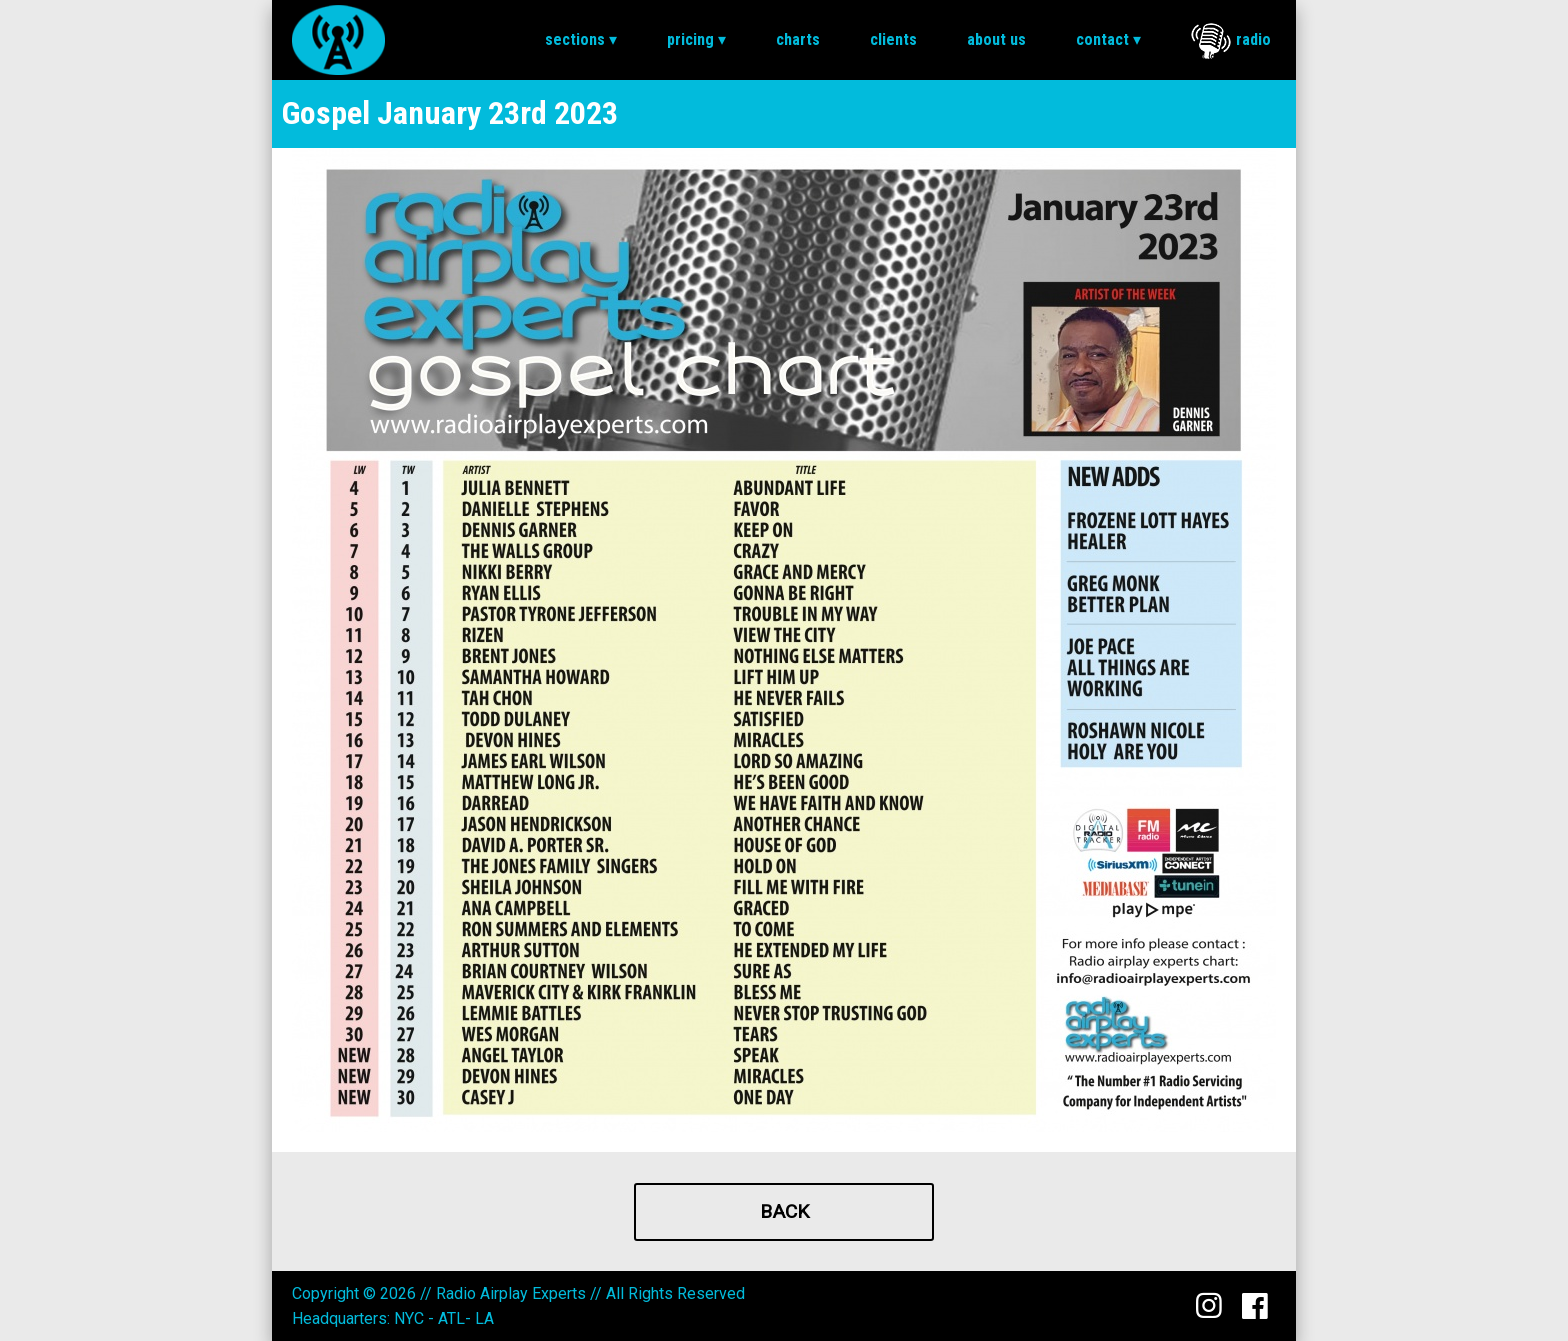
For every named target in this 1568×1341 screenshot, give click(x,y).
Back (784, 1211)
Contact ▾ (1108, 39)
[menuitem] (581, 40)
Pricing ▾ (696, 39)
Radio (1231, 41)
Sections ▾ (581, 39)
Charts (798, 39)
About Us (996, 39)
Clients (893, 39)
